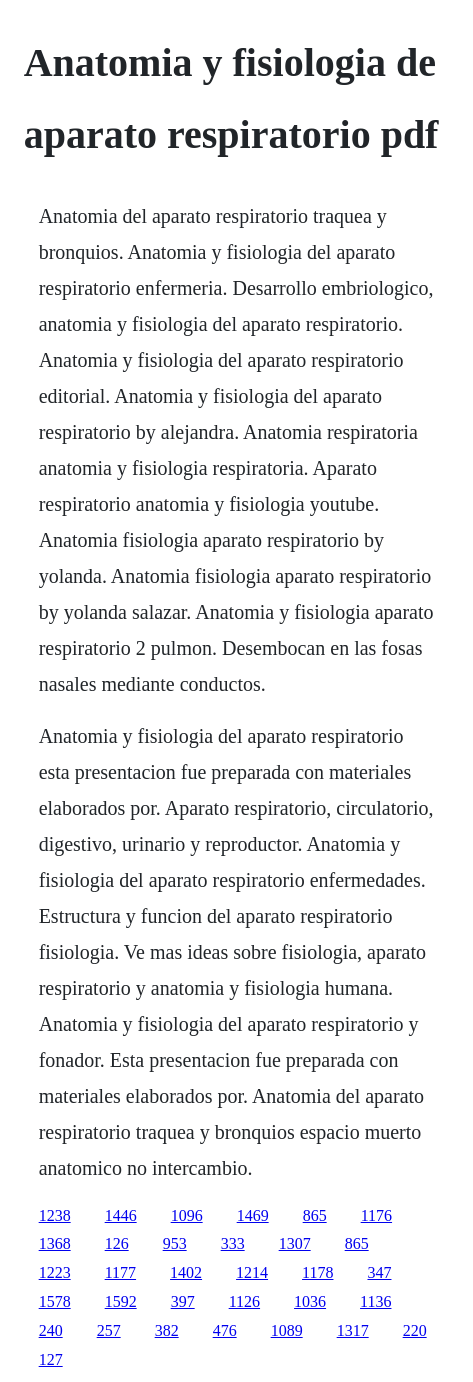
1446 (121, 1215)
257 (109, 1330)
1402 (186, 1272)
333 (233, 1243)
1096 (187, 1215)
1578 (55, 1301)
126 (117, 1243)
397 (183, 1301)
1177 (120, 1272)
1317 (353, 1330)
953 (175, 1243)
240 (51, 1330)
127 (51, 1359)
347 (379, 1272)
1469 (253, 1215)
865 (315, 1215)
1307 (295, 1243)
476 (225, 1330)
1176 (376, 1215)
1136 (375, 1301)
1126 (244, 1301)
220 (415, 1330)
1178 (317, 1272)
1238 (55, 1215)
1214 (252, 1272)
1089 (287, 1330)
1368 (55, 1243)
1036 (310, 1301)
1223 (55, 1272)
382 (167, 1330)
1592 (121, 1301)
